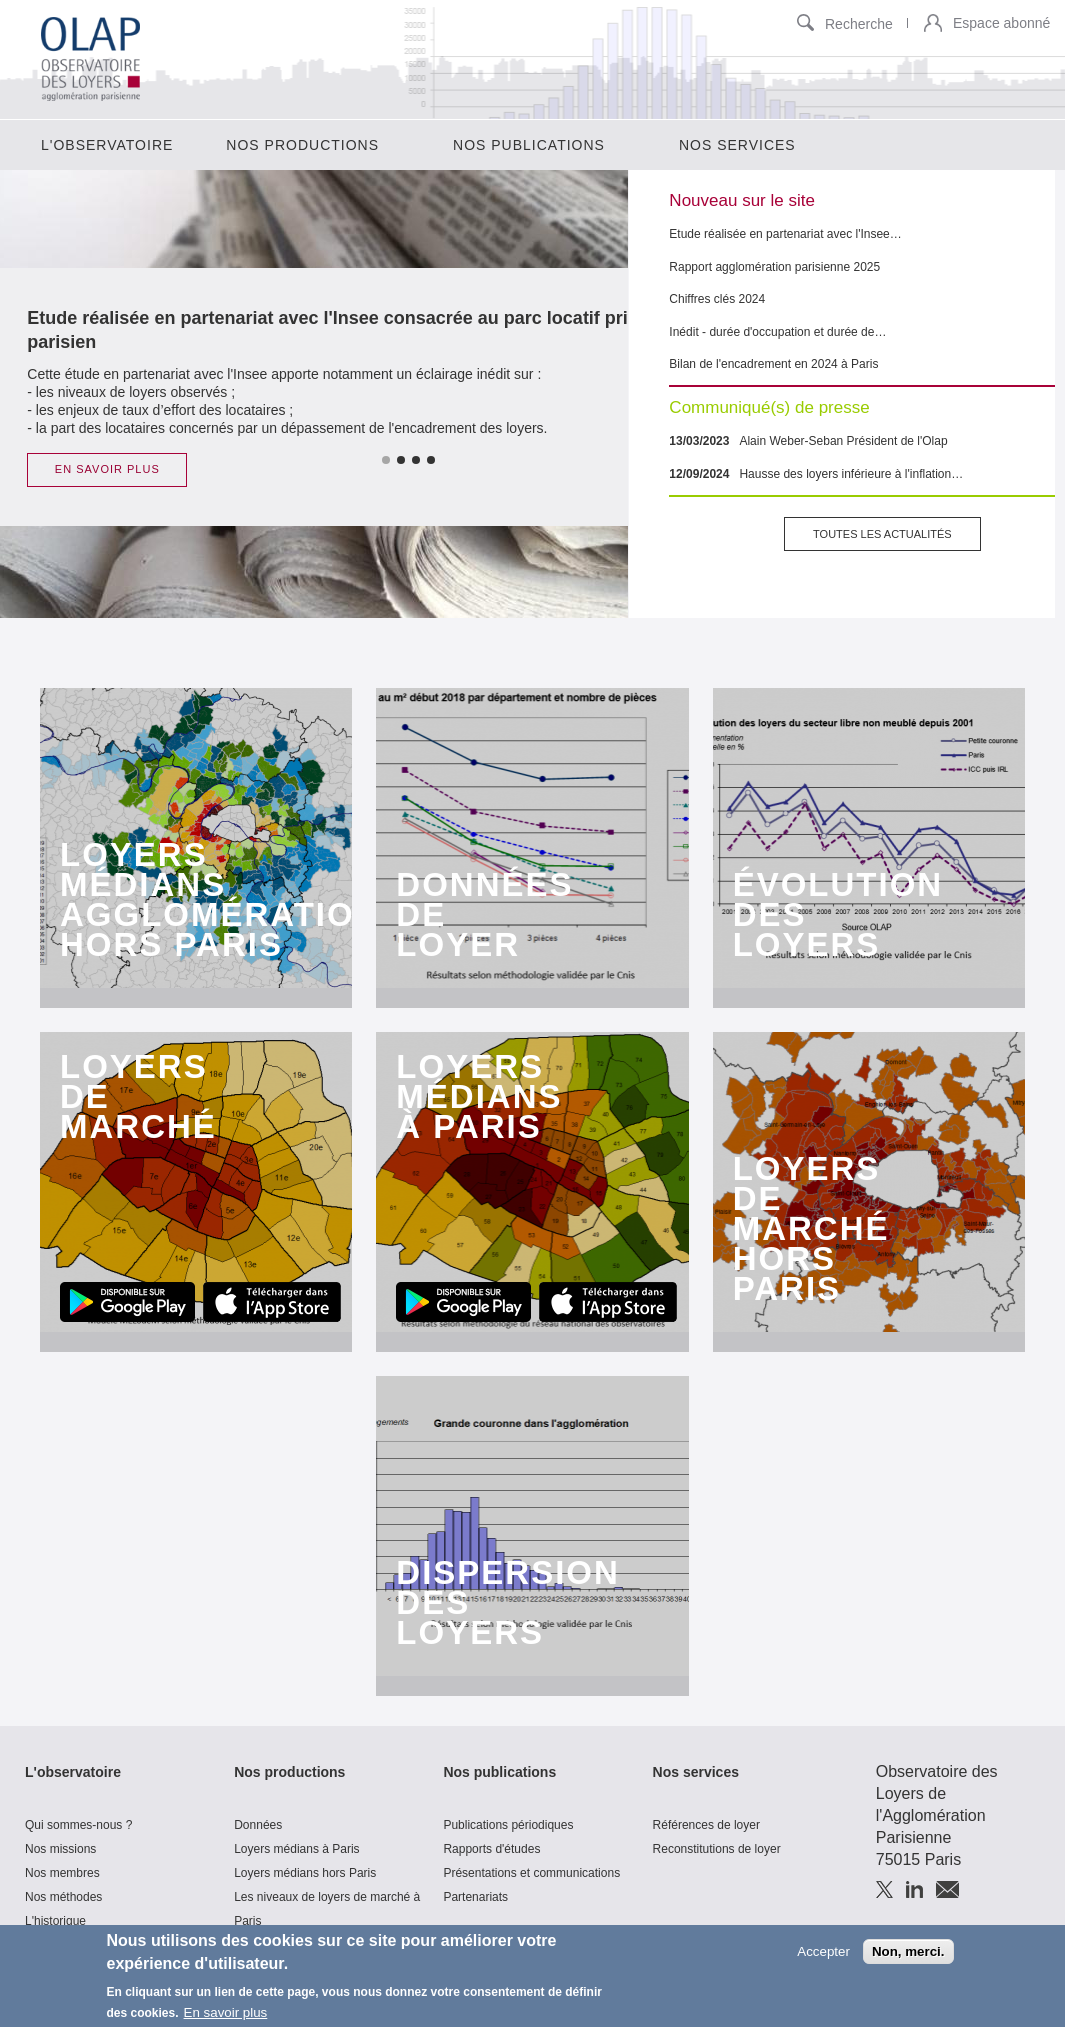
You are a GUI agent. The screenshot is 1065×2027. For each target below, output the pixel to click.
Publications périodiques (508, 1825)
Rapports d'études (491, 1849)
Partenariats (475, 1897)
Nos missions (60, 1849)
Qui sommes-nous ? (78, 1825)
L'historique (55, 1921)
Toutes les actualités (882, 534)
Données (258, 1825)
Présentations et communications (531, 1873)
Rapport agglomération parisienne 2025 (774, 267)
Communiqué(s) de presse (769, 407)
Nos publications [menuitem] (529, 145)
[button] (933, 24)
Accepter (823, 1956)
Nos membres (62, 1873)
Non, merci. (908, 1956)
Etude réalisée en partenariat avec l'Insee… (785, 234)
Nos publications (499, 1772)
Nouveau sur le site (742, 200)
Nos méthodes (63, 1897)
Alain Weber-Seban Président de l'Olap (843, 441)
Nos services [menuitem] (737, 145)
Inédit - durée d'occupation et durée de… (777, 332)
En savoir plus (226, 2018)
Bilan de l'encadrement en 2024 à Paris (773, 364)
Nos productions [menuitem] (302, 145)
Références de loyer (706, 1825)
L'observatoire (73, 1772)
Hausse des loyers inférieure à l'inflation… (851, 474)
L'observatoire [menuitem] (107, 145)
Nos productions (289, 1772)
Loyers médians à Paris (296, 1849)
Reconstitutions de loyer (717, 1849)
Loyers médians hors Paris (305, 1873)
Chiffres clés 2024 (717, 299)
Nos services (696, 1772)
